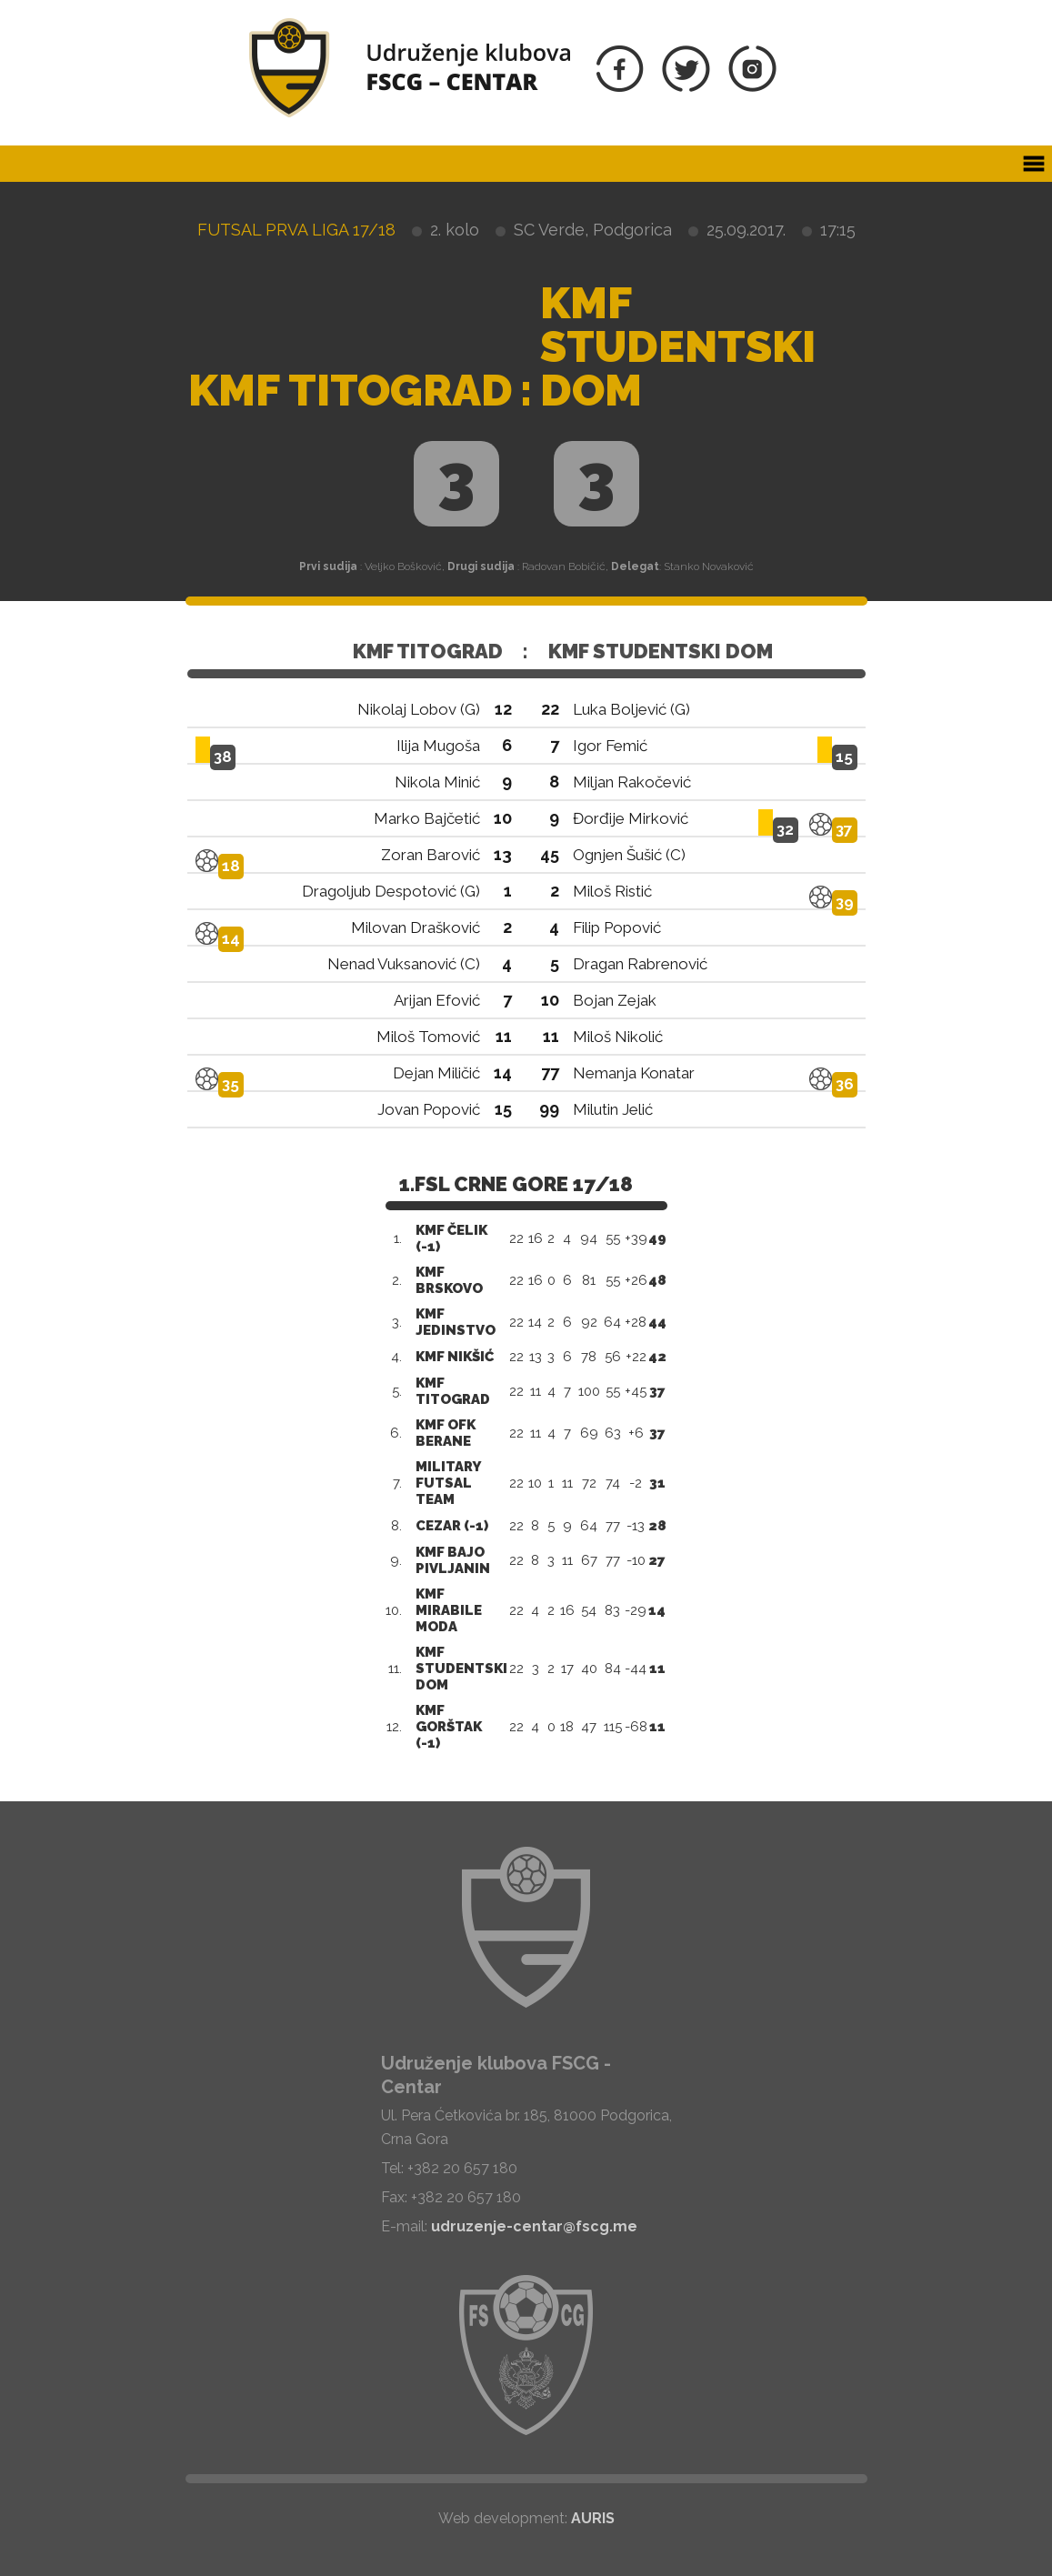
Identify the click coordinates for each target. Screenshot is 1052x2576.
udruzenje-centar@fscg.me (534, 2226)
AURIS (593, 2518)
